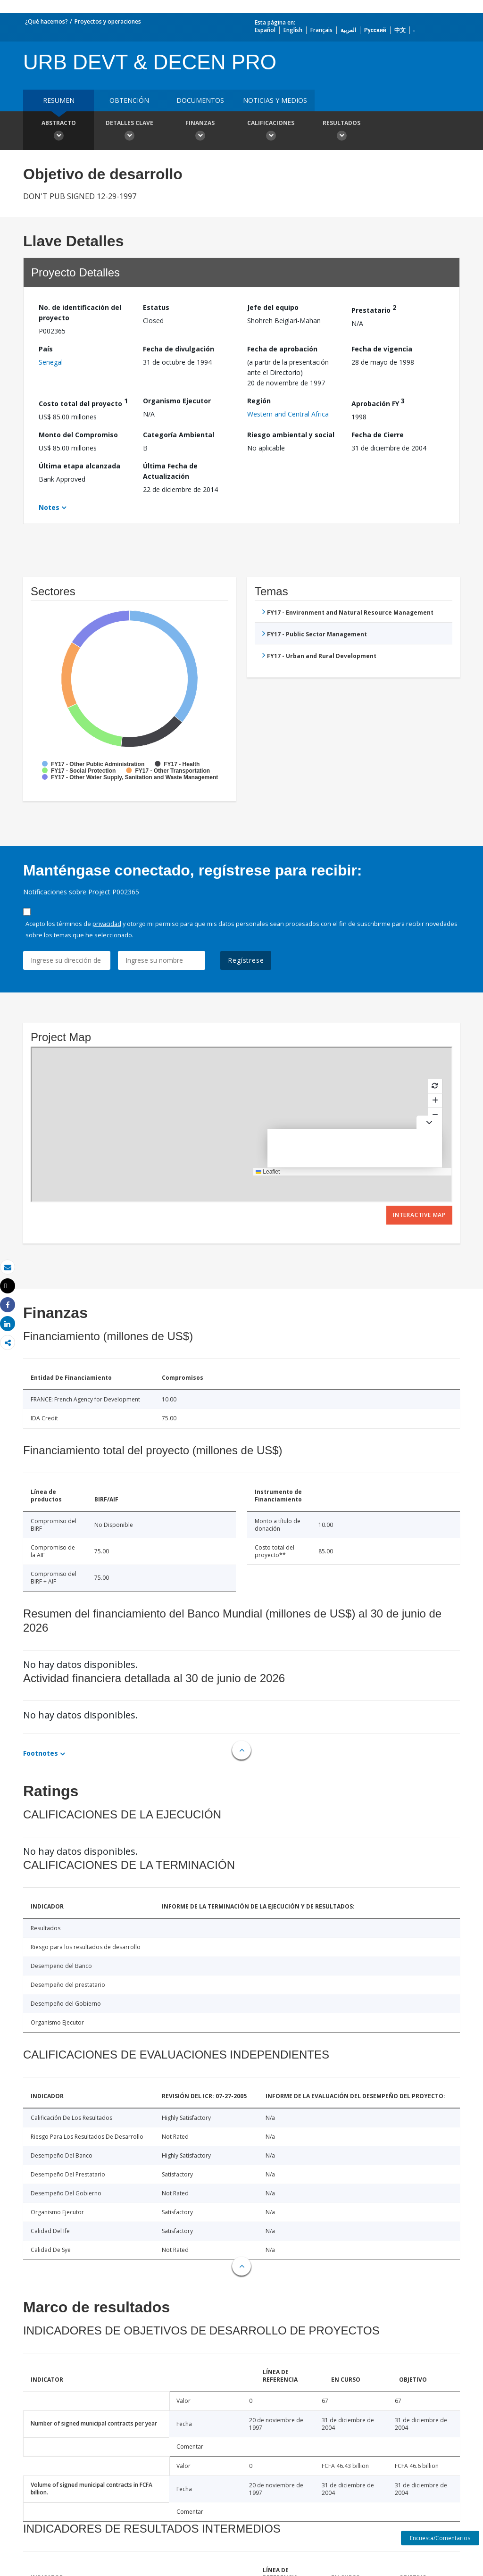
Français (321, 30)
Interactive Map (419, 1215)
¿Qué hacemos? (46, 21)
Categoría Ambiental (178, 434)
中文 (400, 30)
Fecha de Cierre (377, 434)
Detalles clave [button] (129, 131)
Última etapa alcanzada (79, 465)
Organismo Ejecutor (177, 400)
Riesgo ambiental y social (290, 434)
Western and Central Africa (288, 413)
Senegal (51, 362)
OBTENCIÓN (129, 100)
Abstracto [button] (58, 131)
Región (259, 400)
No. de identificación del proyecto (80, 312)
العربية (348, 30)
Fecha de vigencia (381, 348)
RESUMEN (59, 100)
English (292, 30)
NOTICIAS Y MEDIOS (275, 100)
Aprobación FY (378, 402)
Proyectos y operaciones (108, 21)
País (46, 348)
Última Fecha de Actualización (170, 471)
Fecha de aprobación (282, 348)
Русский (375, 30)
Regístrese (246, 960)
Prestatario (373, 309)
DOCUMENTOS (200, 100)
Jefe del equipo (273, 307)
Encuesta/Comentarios (440, 2538)
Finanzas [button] (200, 131)
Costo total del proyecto (83, 402)
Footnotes (40, 1753)
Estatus (156, 307)
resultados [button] (341, 131)
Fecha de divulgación (178, 348)
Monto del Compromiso (78, 434)
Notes (49, 507)
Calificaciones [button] (271, 131)
